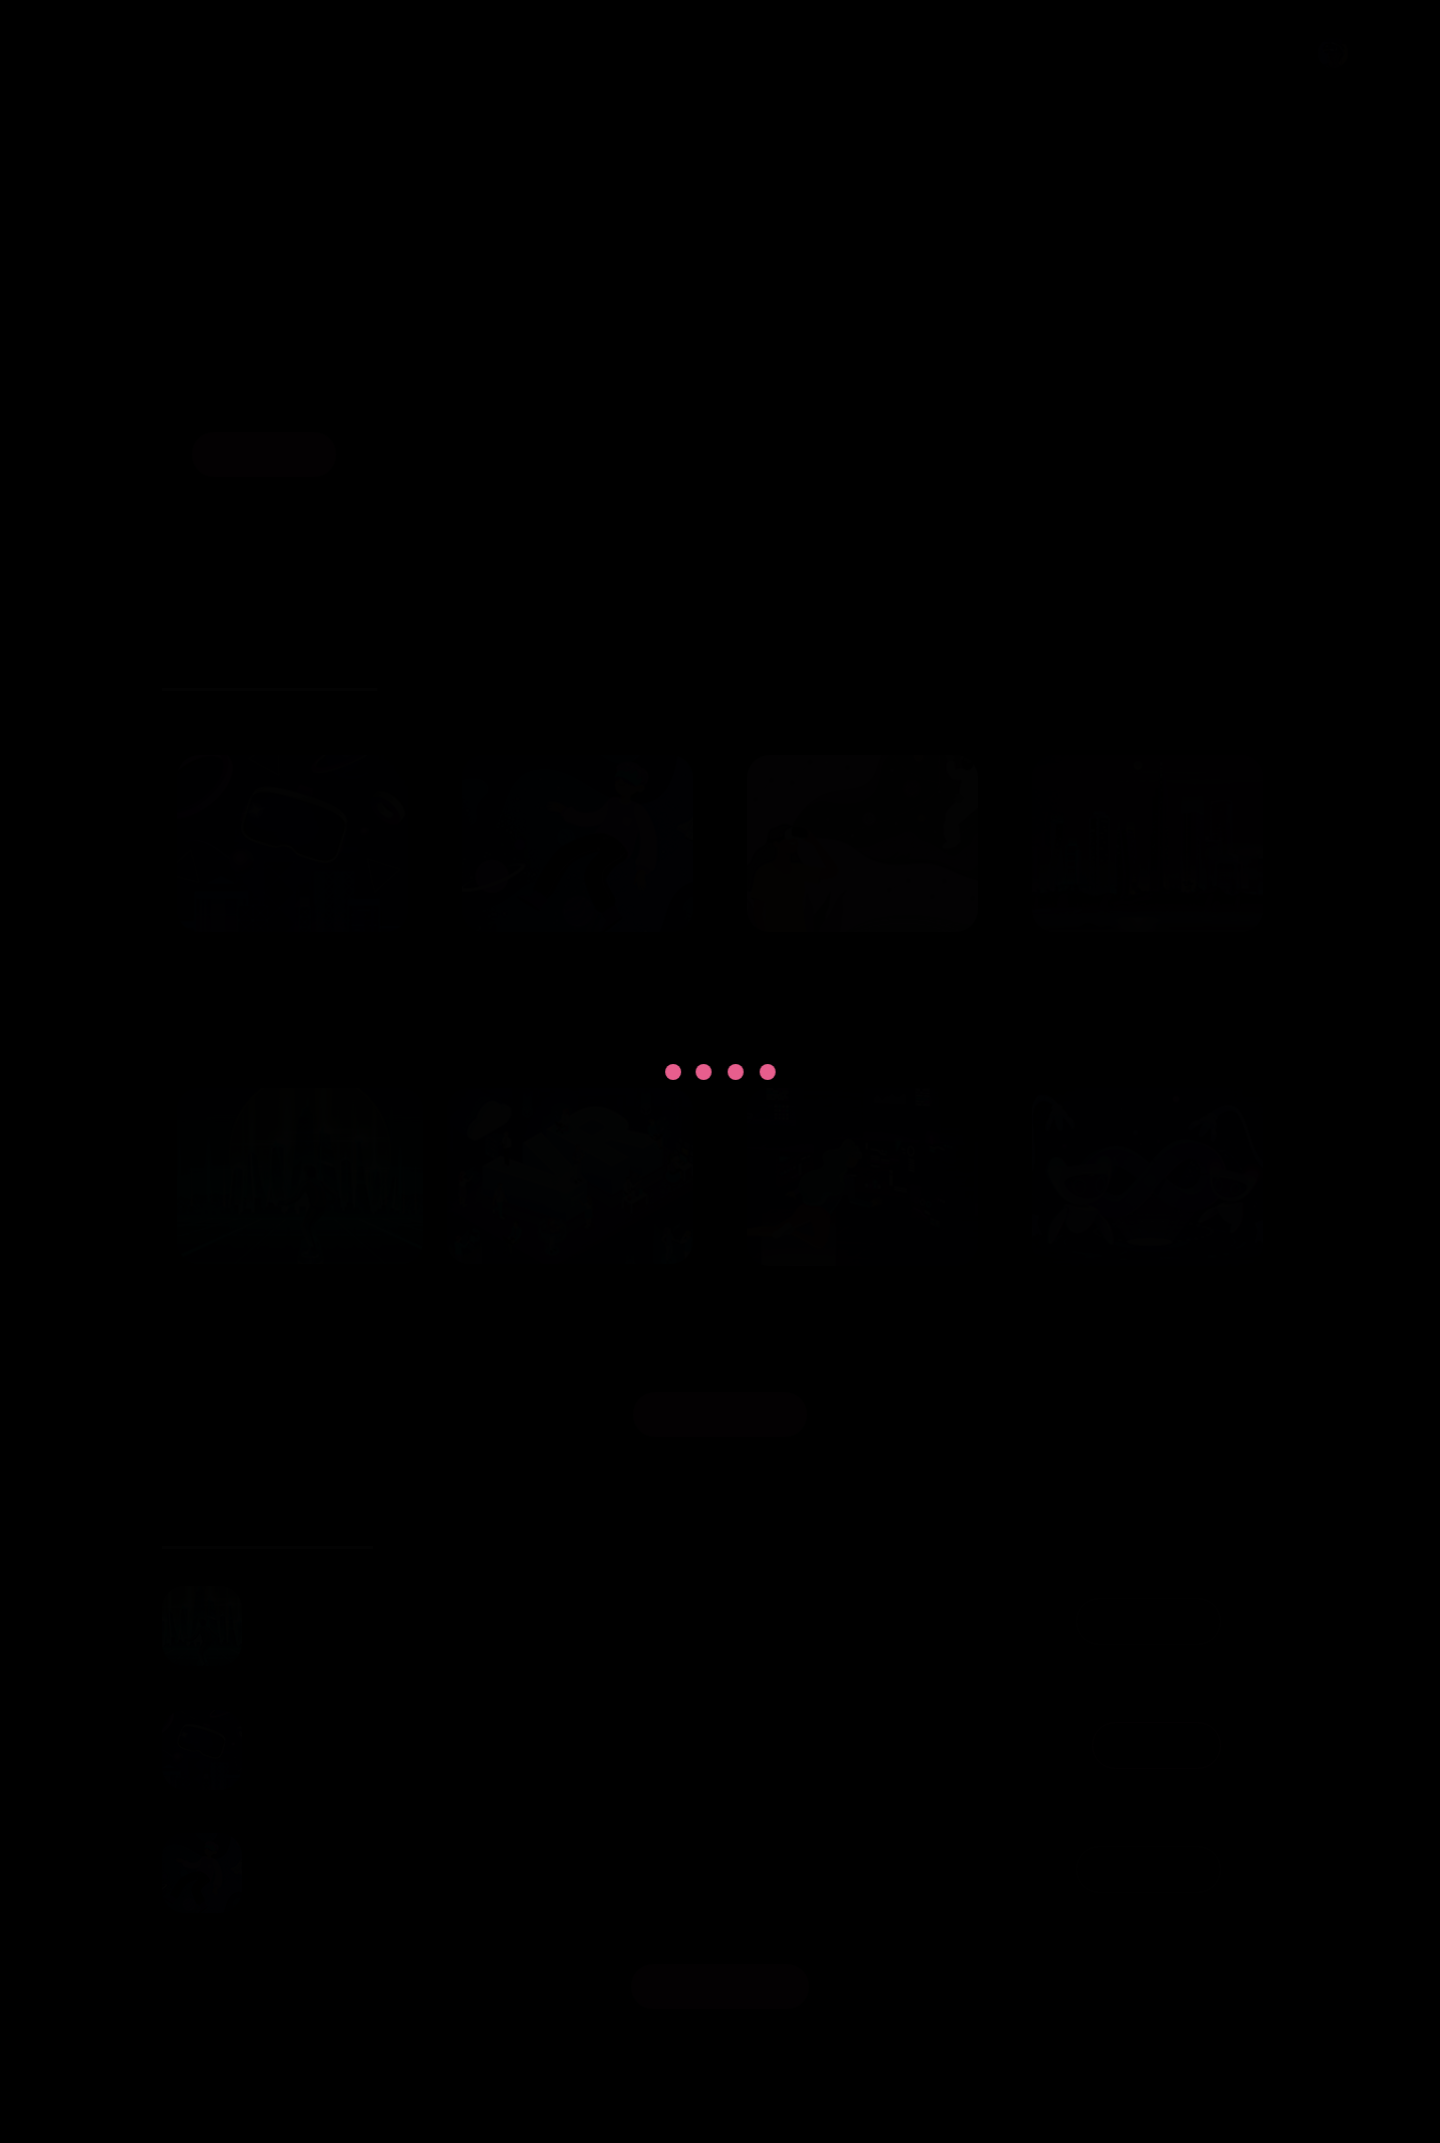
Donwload (1150, 1745)
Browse (859, 53)
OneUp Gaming (678, 2097)
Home (772, 53)
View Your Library (720, 1986)
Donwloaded (1141, 1621)
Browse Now (265, 454)
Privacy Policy (1164, 53)
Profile (1306, 53)
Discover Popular (720, 1414)
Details (949, 53)
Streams (1044, 53)
